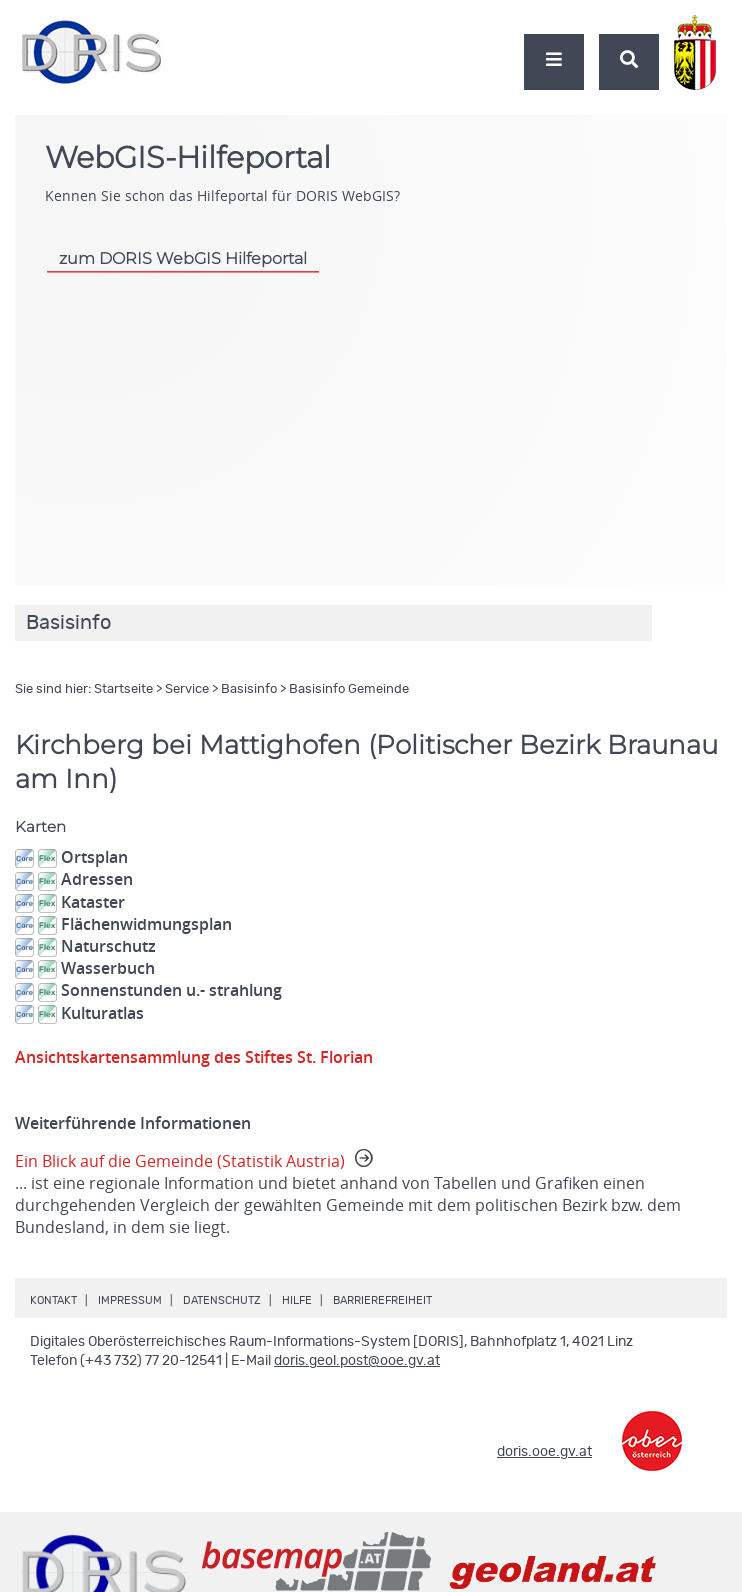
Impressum (130, 1300)
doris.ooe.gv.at (544, 1452)
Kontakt (53, 1300)
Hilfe (297, 1300)
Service (187, 689)
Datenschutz (222, 1300)
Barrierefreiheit (382, 1300)
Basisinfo (249, 689)
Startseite (123, 689)
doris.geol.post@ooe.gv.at (357, 1361)
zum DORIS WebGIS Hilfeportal (183, 258)
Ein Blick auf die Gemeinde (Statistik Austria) (371, 1194)
